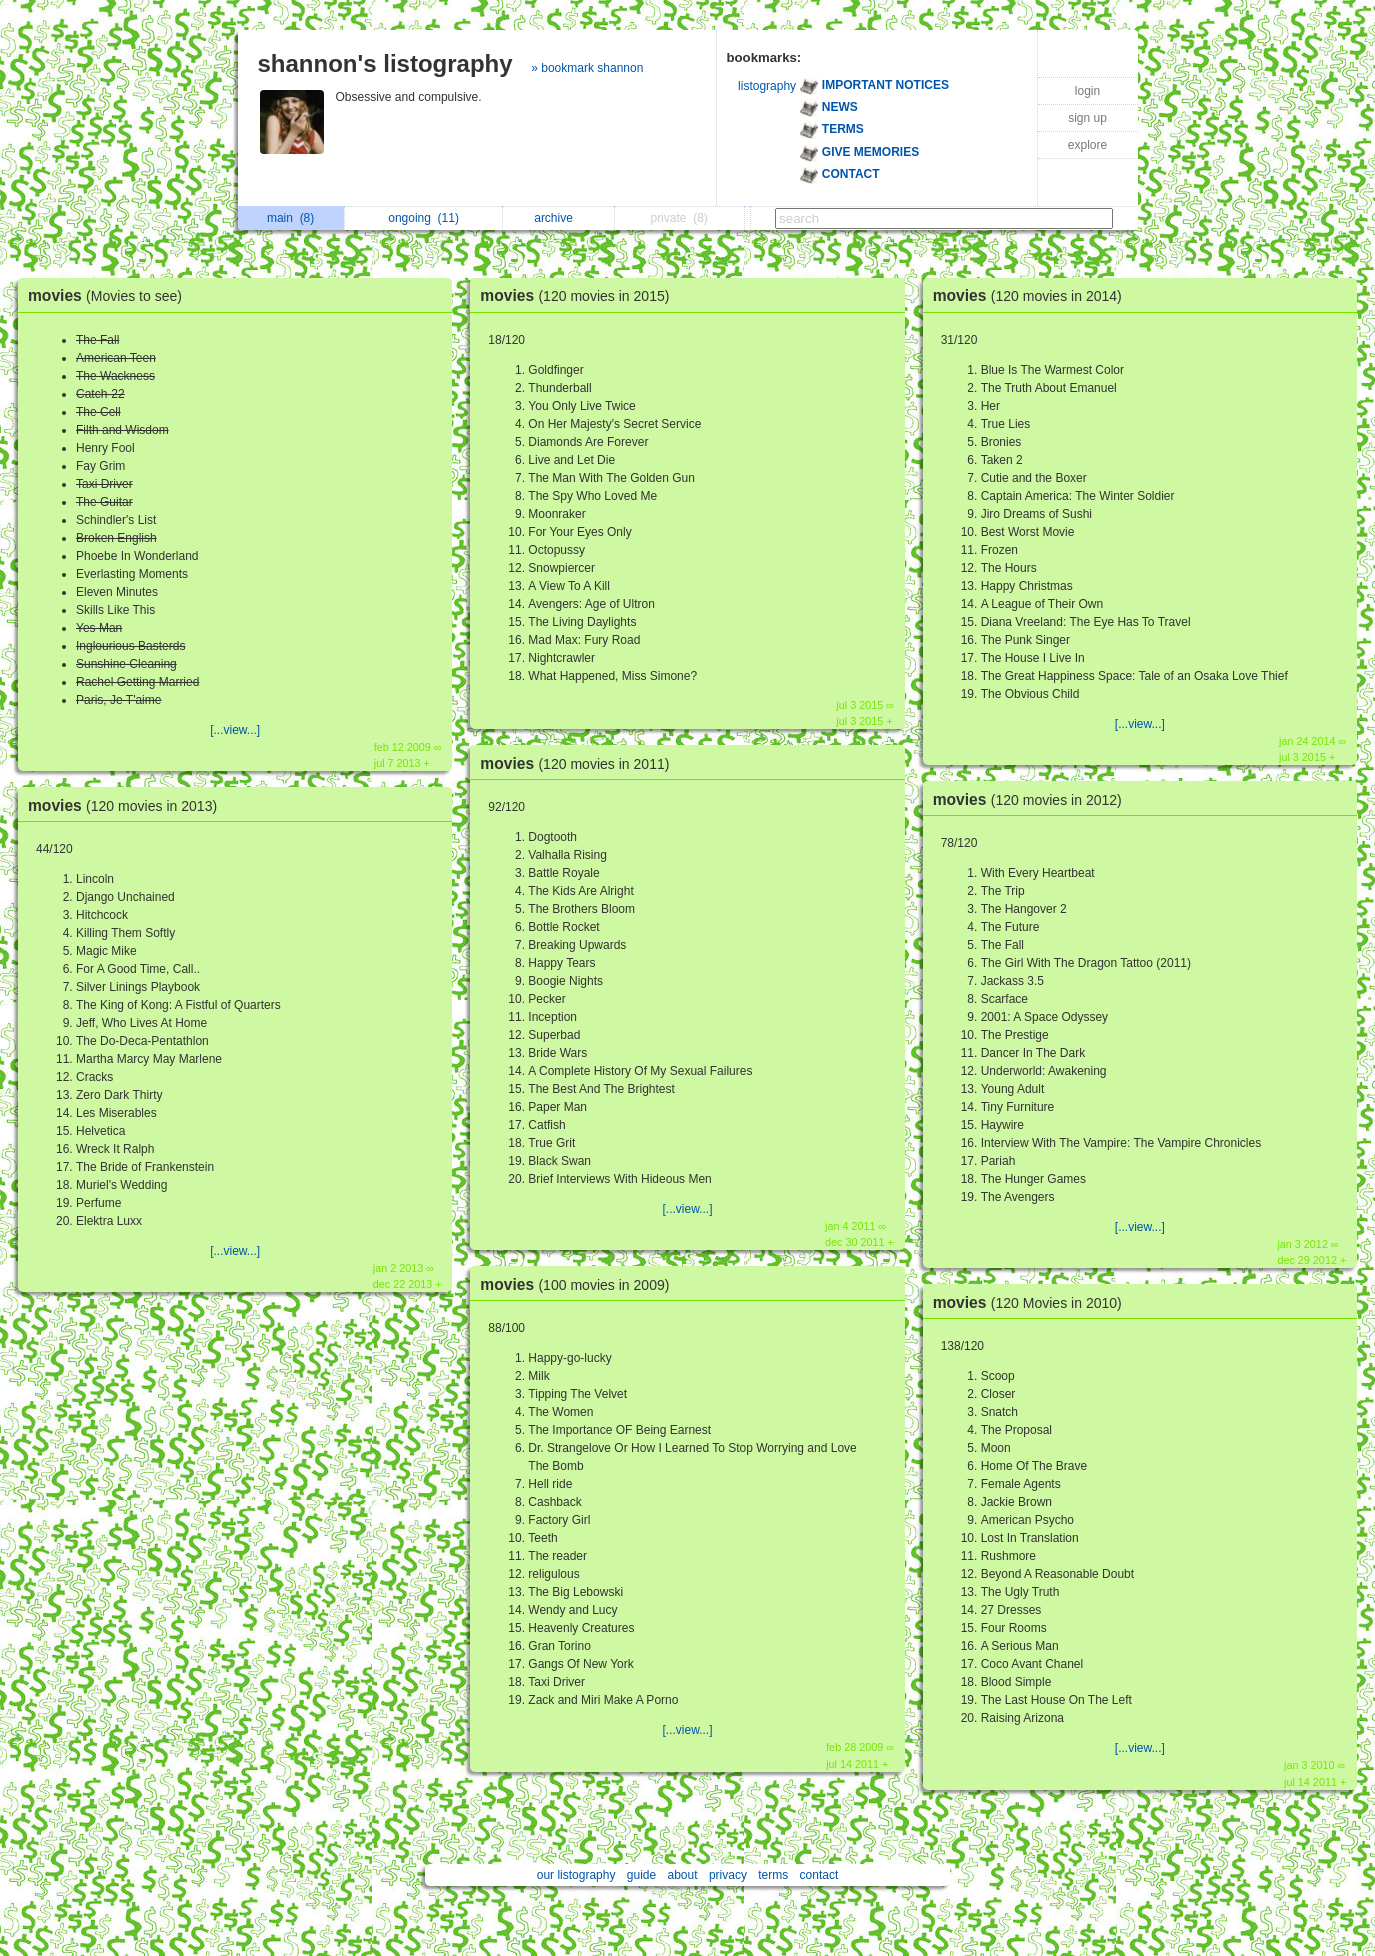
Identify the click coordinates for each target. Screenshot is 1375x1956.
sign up (1087, 118)
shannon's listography (385, 63)
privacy (728, 1875)
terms (773, 1875)
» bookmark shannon (587, 68)
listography (767, 86)
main (290, 218)
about (683, 1875)
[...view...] (235, 730)
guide (641, 1875)
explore (1087, 145)
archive (558, 218)
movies (110, 295)
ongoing (423, 218)
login (1087, 91)
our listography (576, 1875)
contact (819, 1875)
